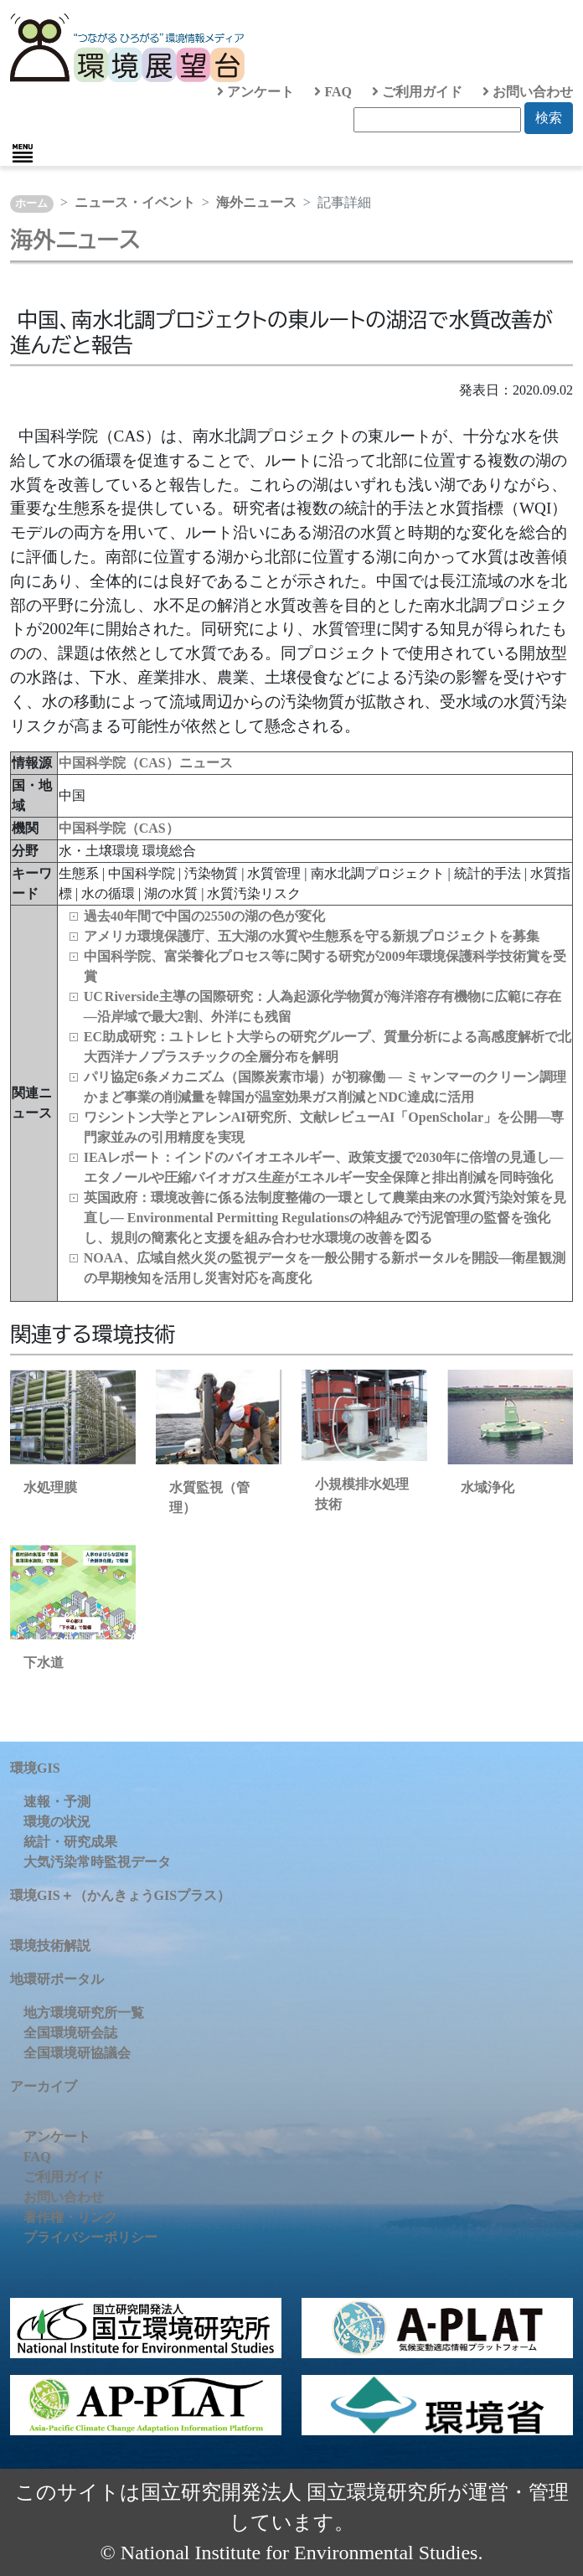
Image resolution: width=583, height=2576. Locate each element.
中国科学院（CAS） (119, 828)
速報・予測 (56, 1801)
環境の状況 (56, 1822)
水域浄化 (487, 1487)
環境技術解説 (50, 1945)
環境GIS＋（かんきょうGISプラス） (120, 1895)
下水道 (43, 1662)
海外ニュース (256, 202)
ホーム (31, 203)
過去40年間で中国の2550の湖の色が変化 (204, 916)
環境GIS (35, 1768)
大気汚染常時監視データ (97, 1862)
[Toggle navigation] (22, 153)
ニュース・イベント (135, 202)
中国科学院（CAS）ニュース (146, 763)
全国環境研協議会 (77, 2053)
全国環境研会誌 (70, 2033)
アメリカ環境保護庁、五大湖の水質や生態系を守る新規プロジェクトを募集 (311, 936)
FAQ (333, 92)
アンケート (255, 92)
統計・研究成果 (70, 1842)
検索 (548, 118)
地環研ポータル (57, 1979)
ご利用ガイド (417, 92)
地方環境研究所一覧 (83, 2013)
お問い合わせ (527, 92)
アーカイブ (43, 2086)
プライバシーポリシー (90, 2237)
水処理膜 (50, 1487)
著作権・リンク (70, 2217)
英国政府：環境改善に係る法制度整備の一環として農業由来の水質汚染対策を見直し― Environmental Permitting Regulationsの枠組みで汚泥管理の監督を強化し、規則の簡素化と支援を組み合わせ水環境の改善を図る (325, 1217)
